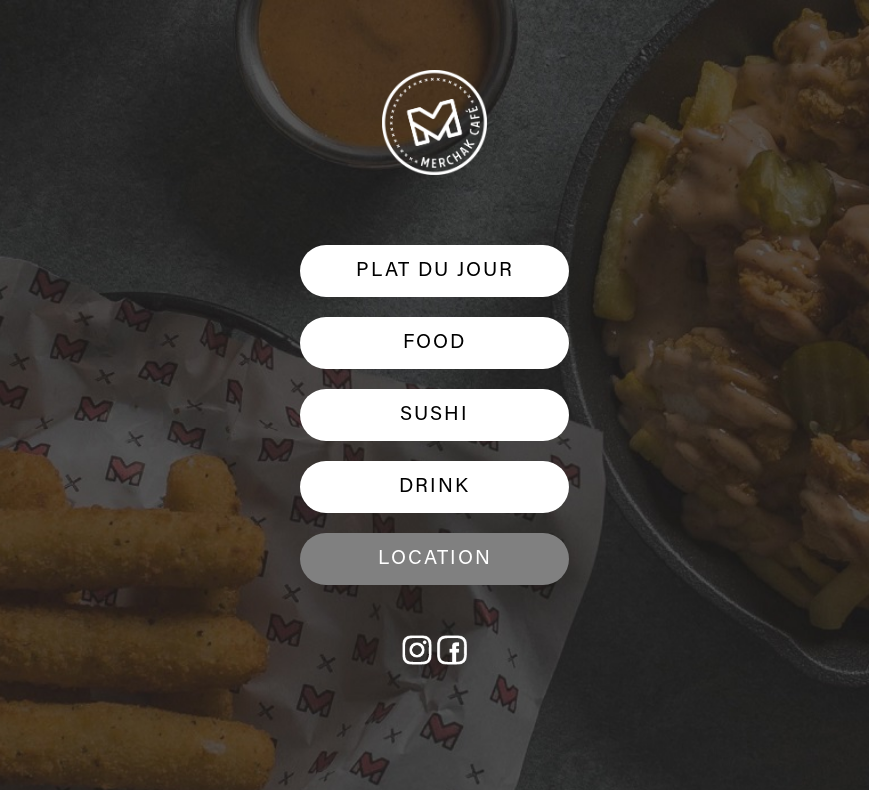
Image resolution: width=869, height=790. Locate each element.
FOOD (434, 343)
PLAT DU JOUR (435, 271)
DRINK (434, 487)
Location (435, 559)
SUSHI (434, 415)
